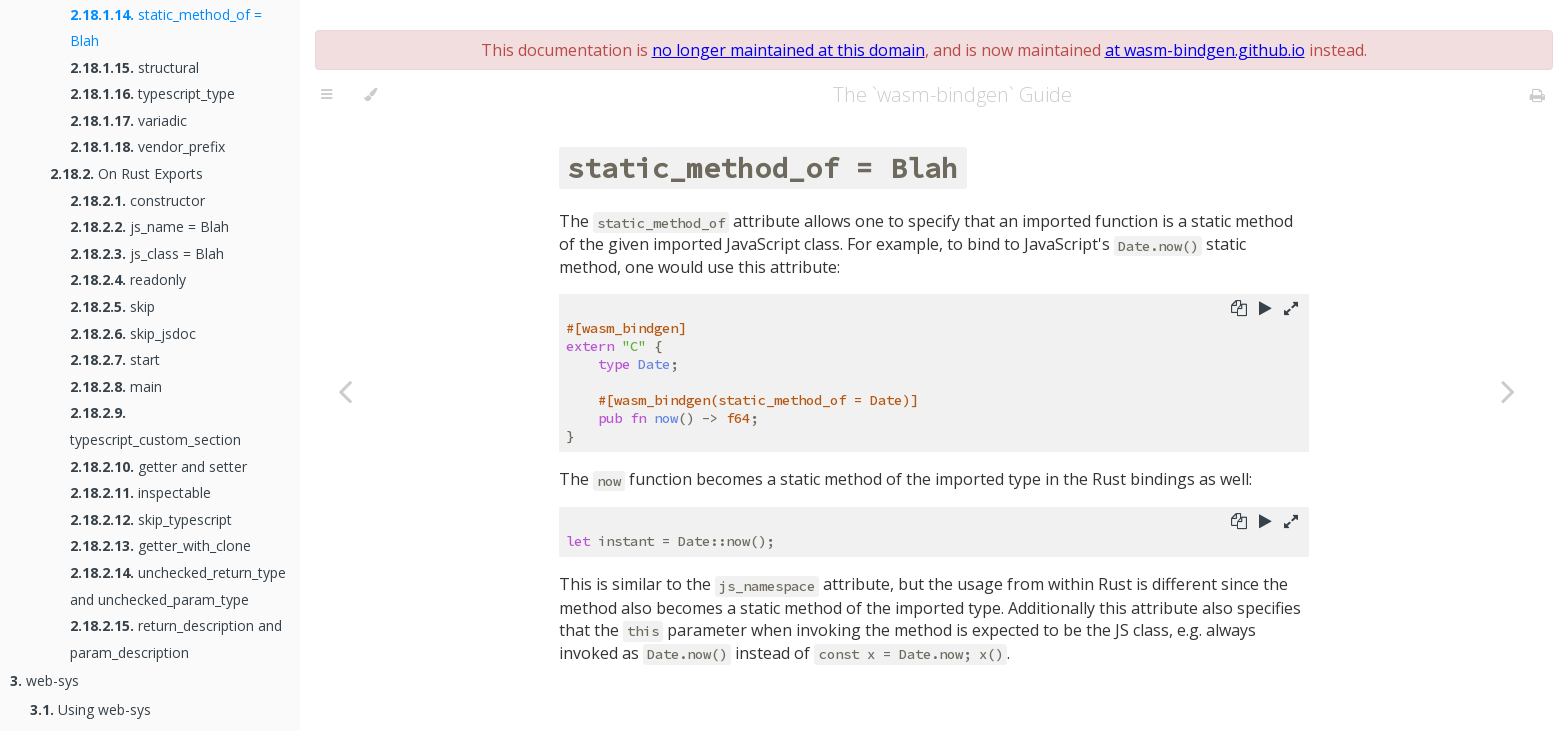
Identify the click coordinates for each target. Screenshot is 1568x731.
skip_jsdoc (133, 333)
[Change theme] (370, 95)
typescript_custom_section (155, 426)
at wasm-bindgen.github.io (1205, 50)
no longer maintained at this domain (788, 50)
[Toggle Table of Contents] (326, 95)
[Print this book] (1537, 95)
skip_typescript (151, 519)
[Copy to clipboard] (1239, 310)
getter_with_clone (160, 545)
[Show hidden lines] (1291, 310)
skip (112, 306)
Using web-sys (90, 709)
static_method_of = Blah (166, 28)
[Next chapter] (1508, 390)
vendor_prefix (147, 146)
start (115, 359)
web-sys (44, 680)
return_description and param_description (176, 639)
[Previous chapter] (345, 390)
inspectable (140, 492)
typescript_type (152, 93)
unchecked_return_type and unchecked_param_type (178, 586)
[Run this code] (1265, 310)
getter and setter (158, 466)
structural (134, 67)
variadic (128, 120)
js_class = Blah (147, 253)
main (116, 386)
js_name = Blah (149, 226)
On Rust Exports (126, 173)
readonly (128, 279)
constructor (137, 200)
